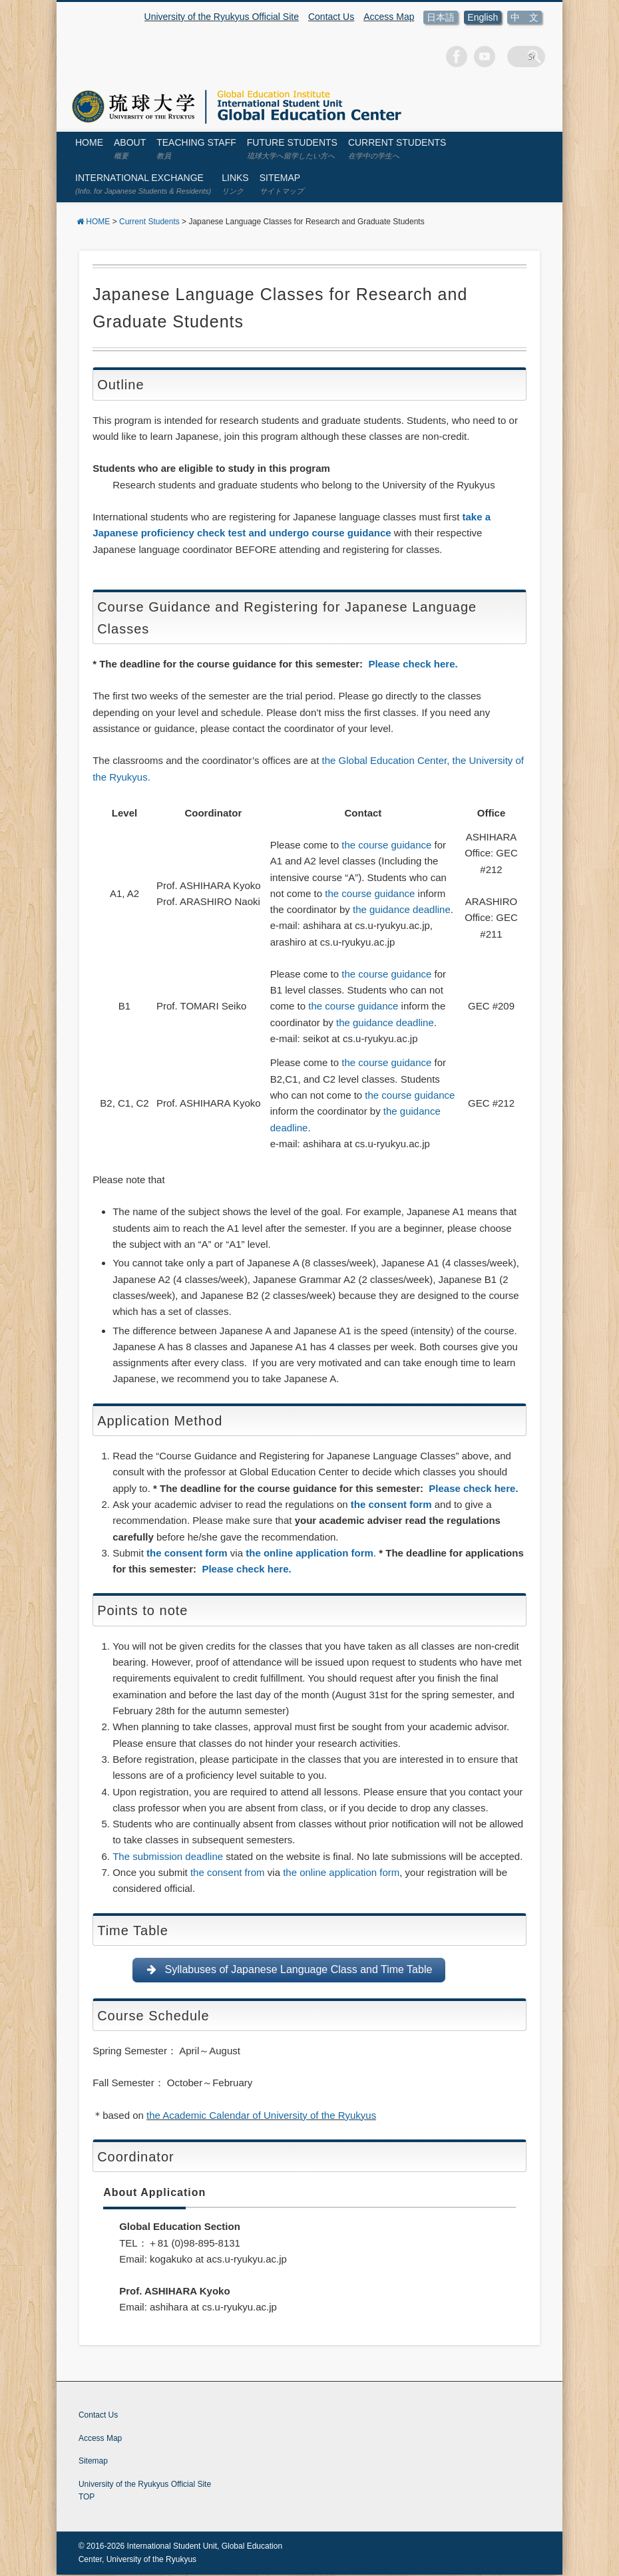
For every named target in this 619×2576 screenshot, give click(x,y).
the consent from (227, 1872)
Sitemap (282, 183)
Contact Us (331, 16)
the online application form (309, 1553)
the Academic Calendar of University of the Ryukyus (261, 2115)
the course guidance (386, 844)
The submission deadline (167, 1856)
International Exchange (143, 183)
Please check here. (412, 663)
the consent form (391, 1504)
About (130, 148)
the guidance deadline (402, 909)
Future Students (292, 148)
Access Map (388, 16)
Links (235, 183)
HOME (89, 142)
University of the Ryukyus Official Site (221, 16)
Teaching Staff (196, 148)
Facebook (475, 56)
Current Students (397, 148)
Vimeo (502, 56)
